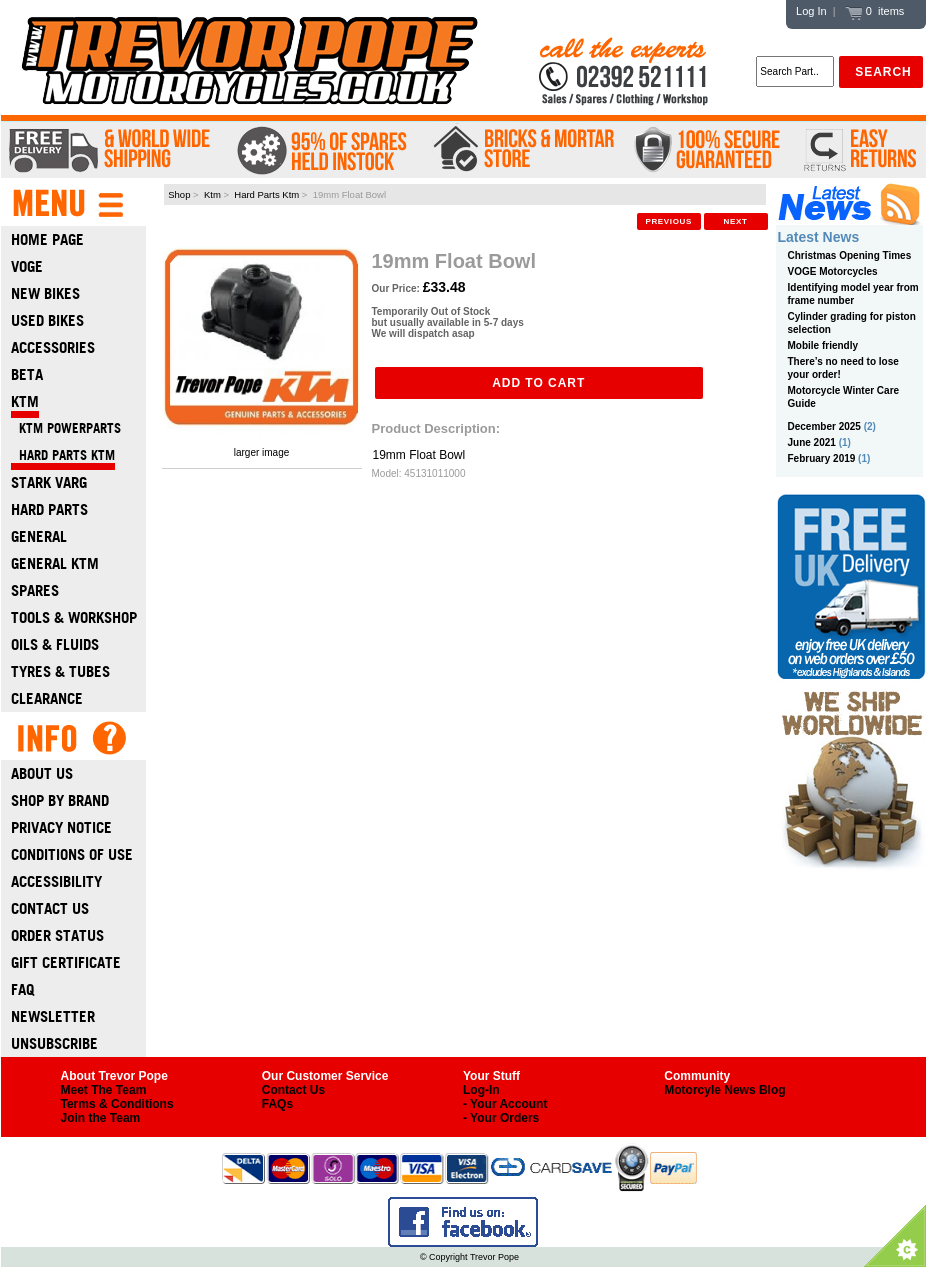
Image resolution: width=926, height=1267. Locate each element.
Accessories (53, 347)
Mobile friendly (823, 345)
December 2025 (824, 426)
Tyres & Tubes (60, 671)
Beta (27, 374)
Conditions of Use (72, 854)
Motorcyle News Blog (724, 1090)
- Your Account (505, 1104)
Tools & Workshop (74, 617)
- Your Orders (501, 1118)
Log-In (481, 1090)
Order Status (57, 935)
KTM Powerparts (66, 428)
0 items (875, 11)
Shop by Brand (60, 800)
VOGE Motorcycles (833, 271)
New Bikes (45, 293)
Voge (27, 266)
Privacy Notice (61, 827)
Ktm (212, 194)
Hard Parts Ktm (266, 194)
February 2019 (822, 458)
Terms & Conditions (117, 1104)
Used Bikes (47, 320)
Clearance (47, 698)
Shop (179, 194)
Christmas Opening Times (850, 255)
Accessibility (56, 881)
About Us (42, 773)
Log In (811, 11)
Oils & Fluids (55, 644)
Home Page (47, 239)
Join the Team (101, 1118)
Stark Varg (49, 482)
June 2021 (812, 442)
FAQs (277, 1104)
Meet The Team (104, 1090)
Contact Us (50, 908)
